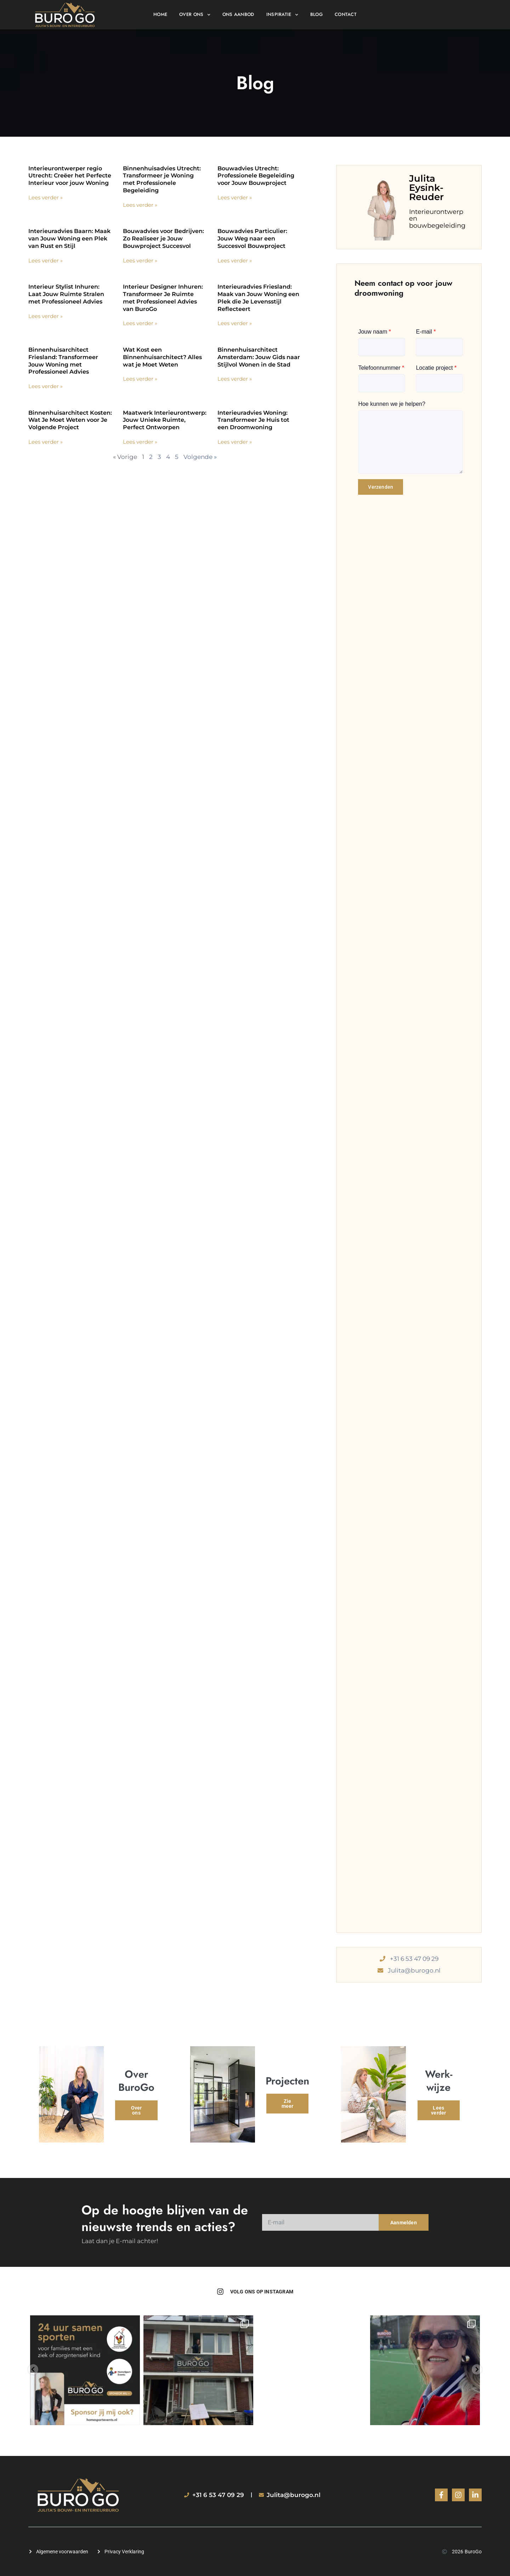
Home (160, 14)
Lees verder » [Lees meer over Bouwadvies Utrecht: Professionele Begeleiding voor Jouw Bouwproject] (234, 197)
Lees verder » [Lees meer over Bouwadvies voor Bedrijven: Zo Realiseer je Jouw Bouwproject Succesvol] (140, 260)
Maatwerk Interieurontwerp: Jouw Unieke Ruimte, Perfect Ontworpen (164, 420)
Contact (346, 14)
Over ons (194, 15)
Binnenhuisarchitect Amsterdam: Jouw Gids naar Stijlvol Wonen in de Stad (258, 357)
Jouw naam (374, 332)
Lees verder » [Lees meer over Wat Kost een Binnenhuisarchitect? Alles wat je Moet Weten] (140, 378)
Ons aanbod (238, 14)
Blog (316, 14)
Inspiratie (282, 15)
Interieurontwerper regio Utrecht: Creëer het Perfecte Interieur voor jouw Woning (69, 176)
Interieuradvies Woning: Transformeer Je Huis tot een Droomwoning (253, 420)
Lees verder (438, 2113)
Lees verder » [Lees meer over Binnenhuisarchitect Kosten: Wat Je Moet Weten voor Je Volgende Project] (45, 441)
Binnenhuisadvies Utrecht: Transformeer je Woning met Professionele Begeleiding (162, 179)
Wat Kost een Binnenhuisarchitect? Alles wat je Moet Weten (162, 357)
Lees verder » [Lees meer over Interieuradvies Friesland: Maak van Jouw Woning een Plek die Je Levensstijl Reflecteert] (234, 323)
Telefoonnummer (381, 368)
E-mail (426, 332)
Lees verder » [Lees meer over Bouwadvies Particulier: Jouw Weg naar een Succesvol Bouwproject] (234, 260)
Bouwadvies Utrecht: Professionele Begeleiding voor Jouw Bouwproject (255, 176)
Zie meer (288, 2105)
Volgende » (200, 456)
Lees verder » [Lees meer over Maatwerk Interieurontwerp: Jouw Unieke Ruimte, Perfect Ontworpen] (140, 441)
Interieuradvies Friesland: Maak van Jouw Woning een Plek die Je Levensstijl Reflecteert (258, 297)
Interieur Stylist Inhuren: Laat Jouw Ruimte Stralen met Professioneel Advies (66, 294)
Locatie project (436, 368)
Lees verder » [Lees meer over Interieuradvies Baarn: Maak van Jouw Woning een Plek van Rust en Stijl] (45, 260)
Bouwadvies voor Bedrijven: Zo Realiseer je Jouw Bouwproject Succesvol (163, 238)
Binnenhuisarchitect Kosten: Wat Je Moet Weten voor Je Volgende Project (70, 420)
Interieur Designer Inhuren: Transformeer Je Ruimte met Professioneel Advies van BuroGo (163, 297)
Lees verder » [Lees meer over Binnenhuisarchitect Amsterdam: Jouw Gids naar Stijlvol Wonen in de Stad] (234, 378)
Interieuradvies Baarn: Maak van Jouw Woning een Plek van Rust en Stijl (69, 238)
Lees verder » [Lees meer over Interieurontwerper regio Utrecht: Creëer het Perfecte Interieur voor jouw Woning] (45, 197)
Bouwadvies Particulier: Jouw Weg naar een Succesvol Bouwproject (252, 238)
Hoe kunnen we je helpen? (391, 404)
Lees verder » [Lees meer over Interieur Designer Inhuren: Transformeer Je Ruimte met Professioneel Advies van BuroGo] (140, 323)
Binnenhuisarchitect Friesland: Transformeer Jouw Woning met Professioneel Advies (63, 360)
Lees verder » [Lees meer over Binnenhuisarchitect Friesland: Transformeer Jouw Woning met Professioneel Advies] (45, 386)
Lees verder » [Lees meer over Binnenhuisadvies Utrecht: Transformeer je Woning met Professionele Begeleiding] (140, 205)
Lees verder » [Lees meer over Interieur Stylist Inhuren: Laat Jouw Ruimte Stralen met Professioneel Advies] (45, 316)
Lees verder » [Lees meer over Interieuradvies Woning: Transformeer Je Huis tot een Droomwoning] (234, 441)
